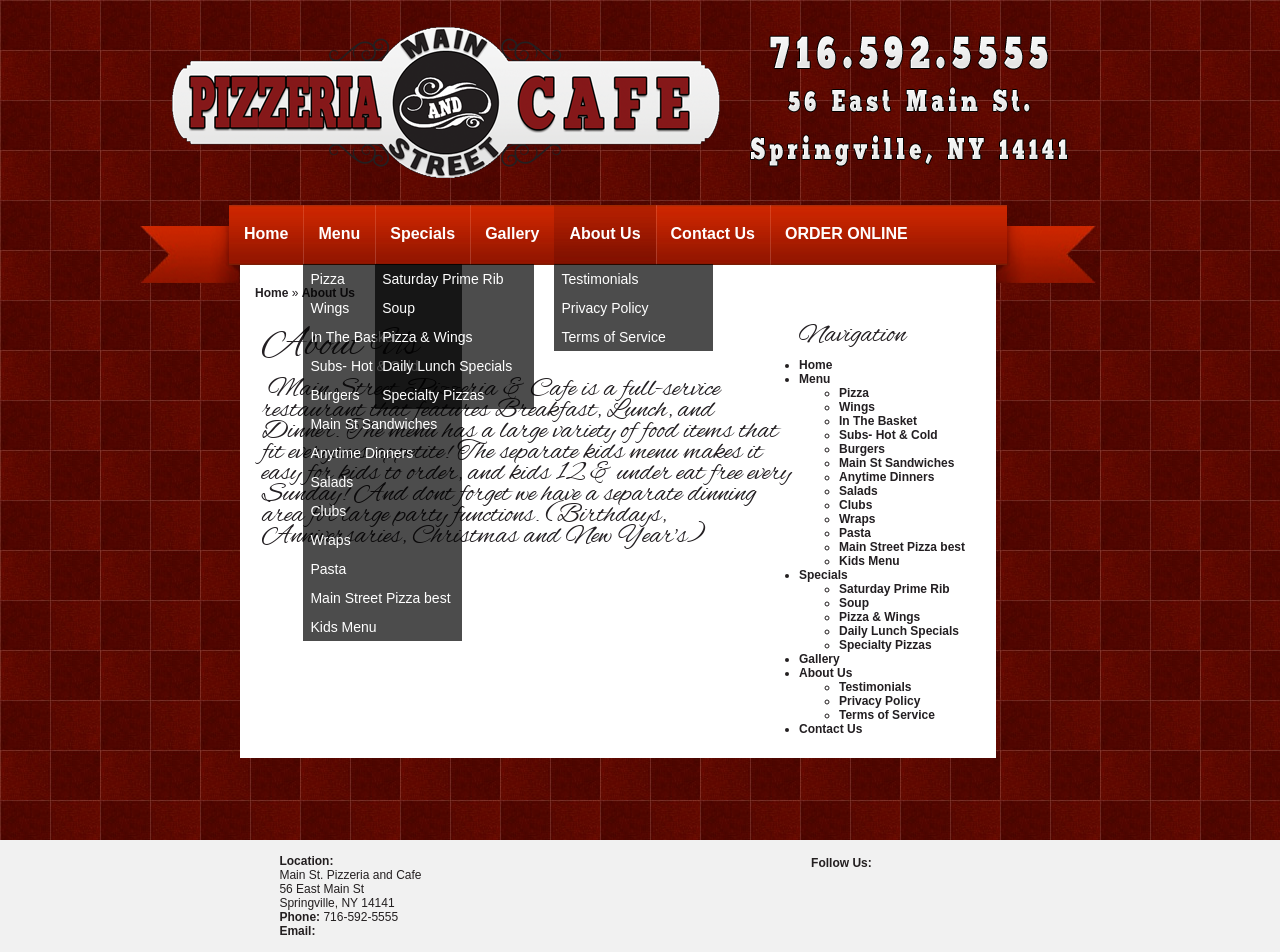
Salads (331, 482)
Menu (339, 233)
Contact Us (713, 233)
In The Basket (878, 421)
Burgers (862, 449)
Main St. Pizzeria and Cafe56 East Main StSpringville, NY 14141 (350, 889)
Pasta (328, 569)
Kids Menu (343, 627)
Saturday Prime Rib (442, 279)
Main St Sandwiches (373, 424)
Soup (398, 308)
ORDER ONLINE (846, 233)
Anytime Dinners (361, 453)
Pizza (854, 393)
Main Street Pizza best (380, 598)
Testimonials (599, 279)
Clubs (328, 511)
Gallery (512, 233)
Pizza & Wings (427, 337)
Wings (857, 407)
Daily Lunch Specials (447, 366)
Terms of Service (613, 337)
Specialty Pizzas (433, 395)
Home (266, 233)
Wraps (330, 540)
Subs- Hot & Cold (888, 435)
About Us (604, 233)
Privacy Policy (604, 308)
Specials (422, 233)
